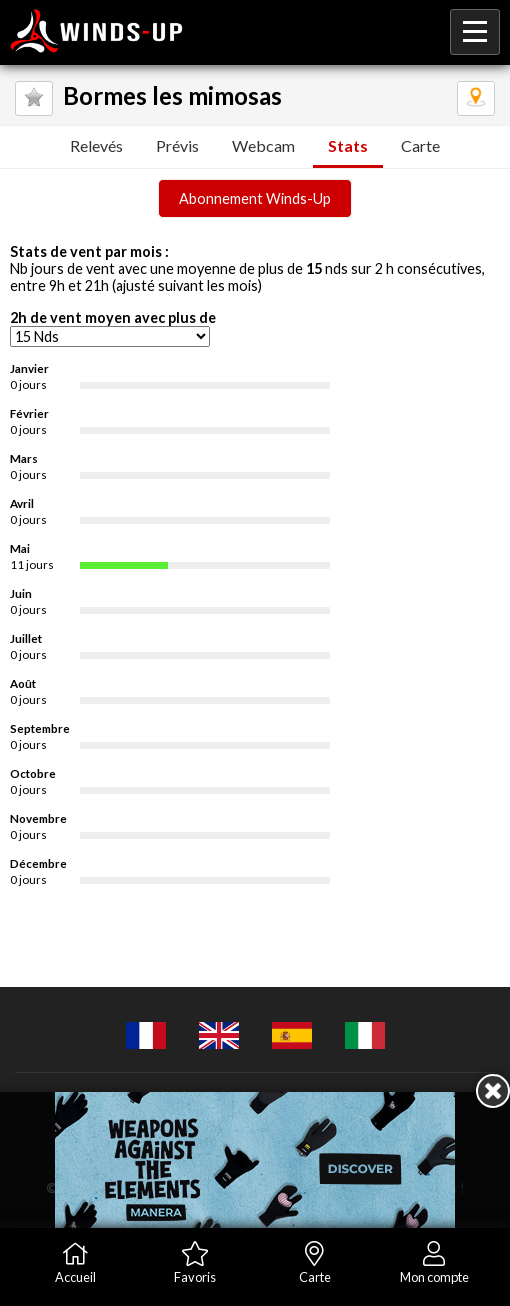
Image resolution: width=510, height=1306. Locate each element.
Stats (348, 145)
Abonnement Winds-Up (255, 198)
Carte (420, 145)
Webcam (263, 145)
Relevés (96, 145)
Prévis (177, 145)
